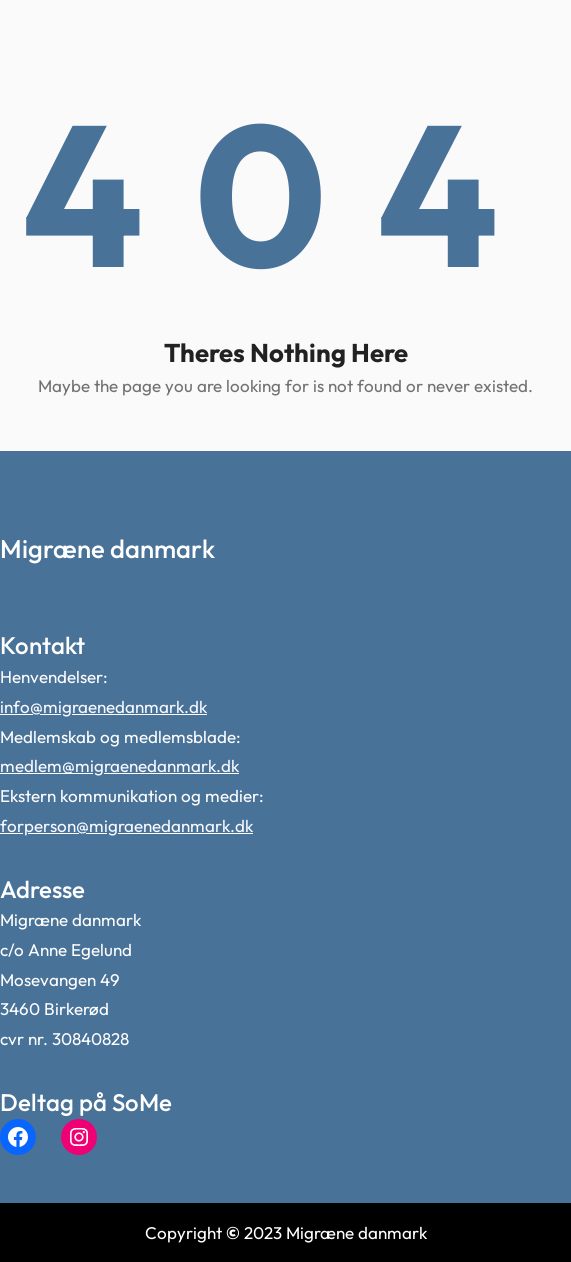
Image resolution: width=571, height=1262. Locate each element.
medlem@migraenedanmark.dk (119, 765)
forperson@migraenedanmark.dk (126, 825)
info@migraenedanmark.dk (103, 706)
